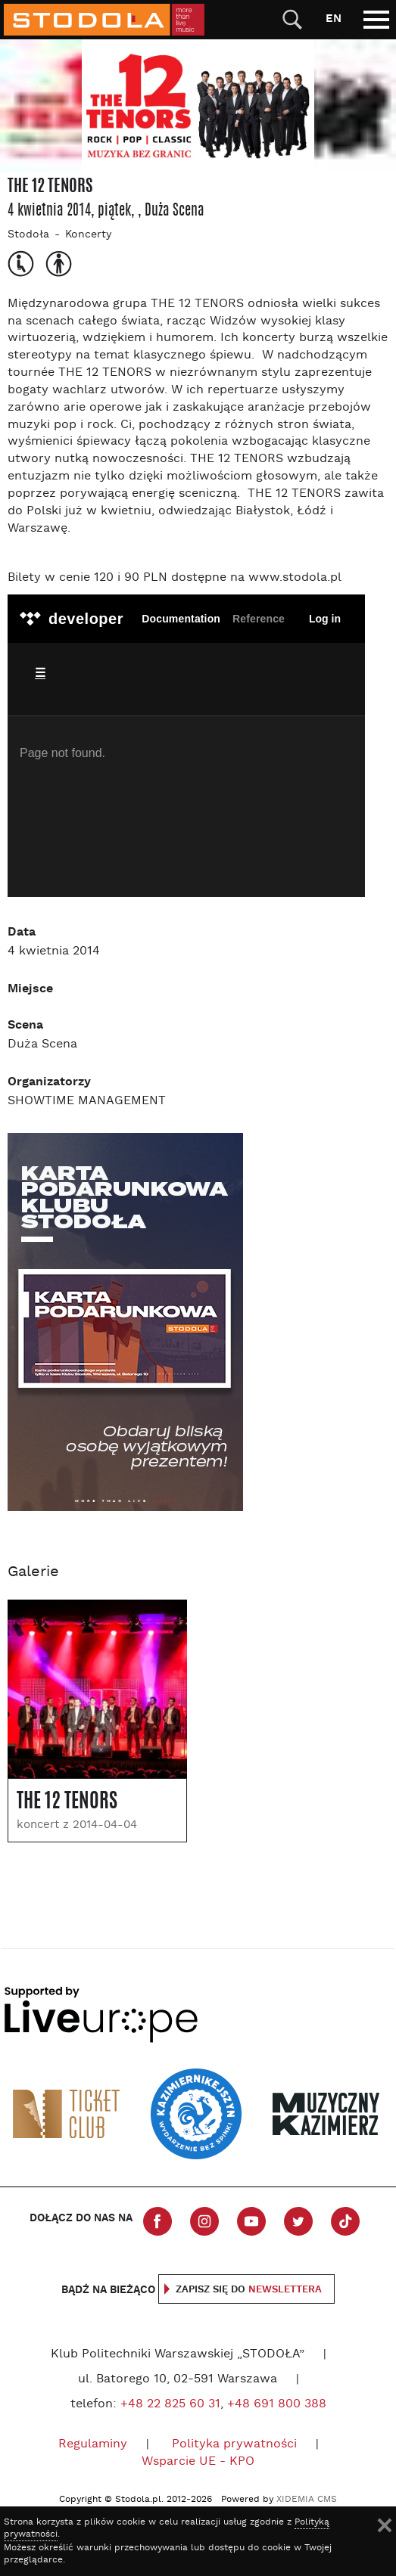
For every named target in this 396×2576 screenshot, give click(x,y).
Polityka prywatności (234, 2444)
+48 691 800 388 (276, 2404)
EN (333, 18)
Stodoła (28, 235)
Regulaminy (92, 2444)
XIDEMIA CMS (306, 2500)
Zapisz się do (249, 2289)
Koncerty (88, 235)
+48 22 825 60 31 (170, 2404)
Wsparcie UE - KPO (198, 2461)
